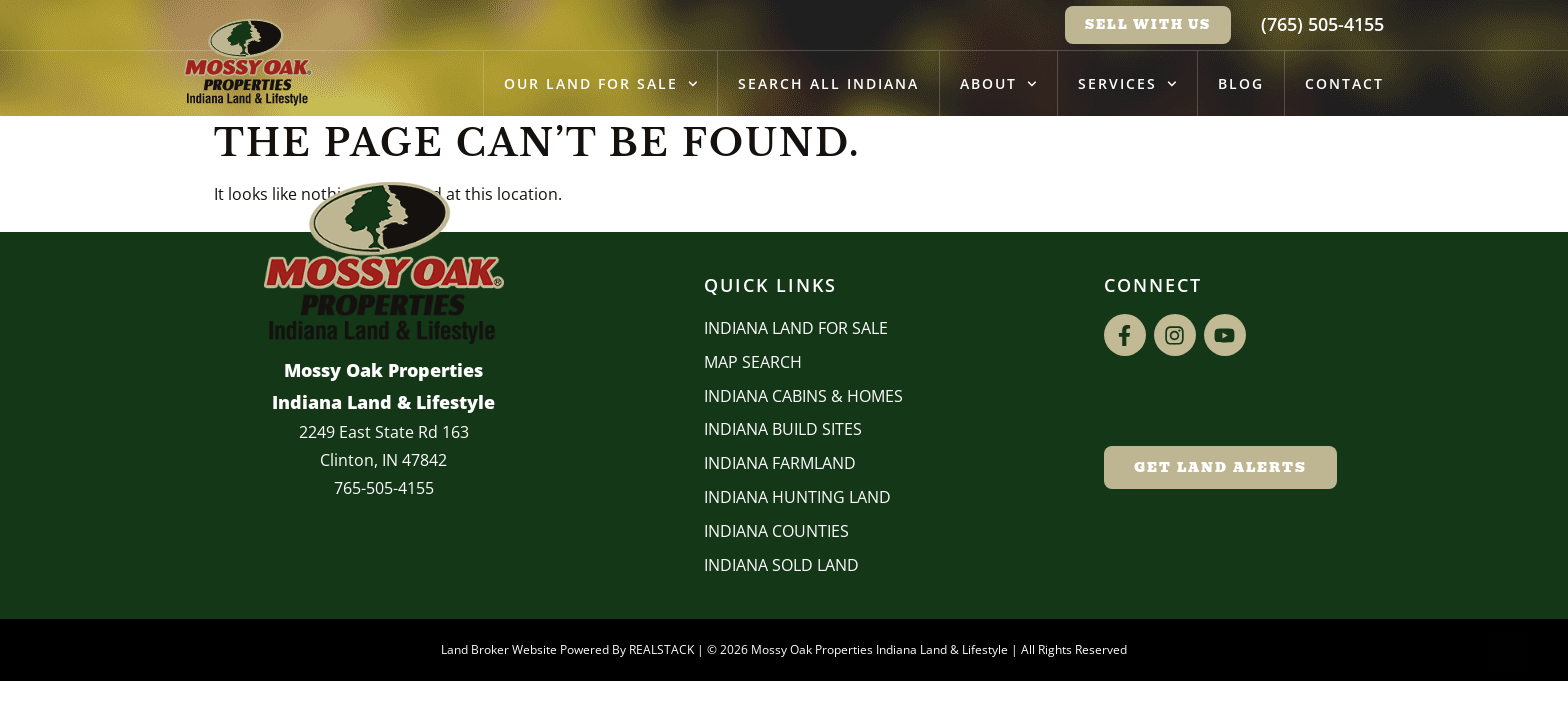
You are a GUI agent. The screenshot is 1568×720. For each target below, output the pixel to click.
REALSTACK (661, 649)
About (998, 84)
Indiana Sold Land (781, 565)
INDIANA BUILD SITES (783, 429)
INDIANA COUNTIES (776, 531)
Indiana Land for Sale (796, 328)
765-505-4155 (384, 488)
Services (1127, 84)
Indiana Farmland (780, 463)
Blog (1241, 83)
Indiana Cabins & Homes (803, 396)
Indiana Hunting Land (797, 497)
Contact (1344, 83)
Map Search (753, 362)
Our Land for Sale (601, 84)
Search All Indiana (828, 83)
